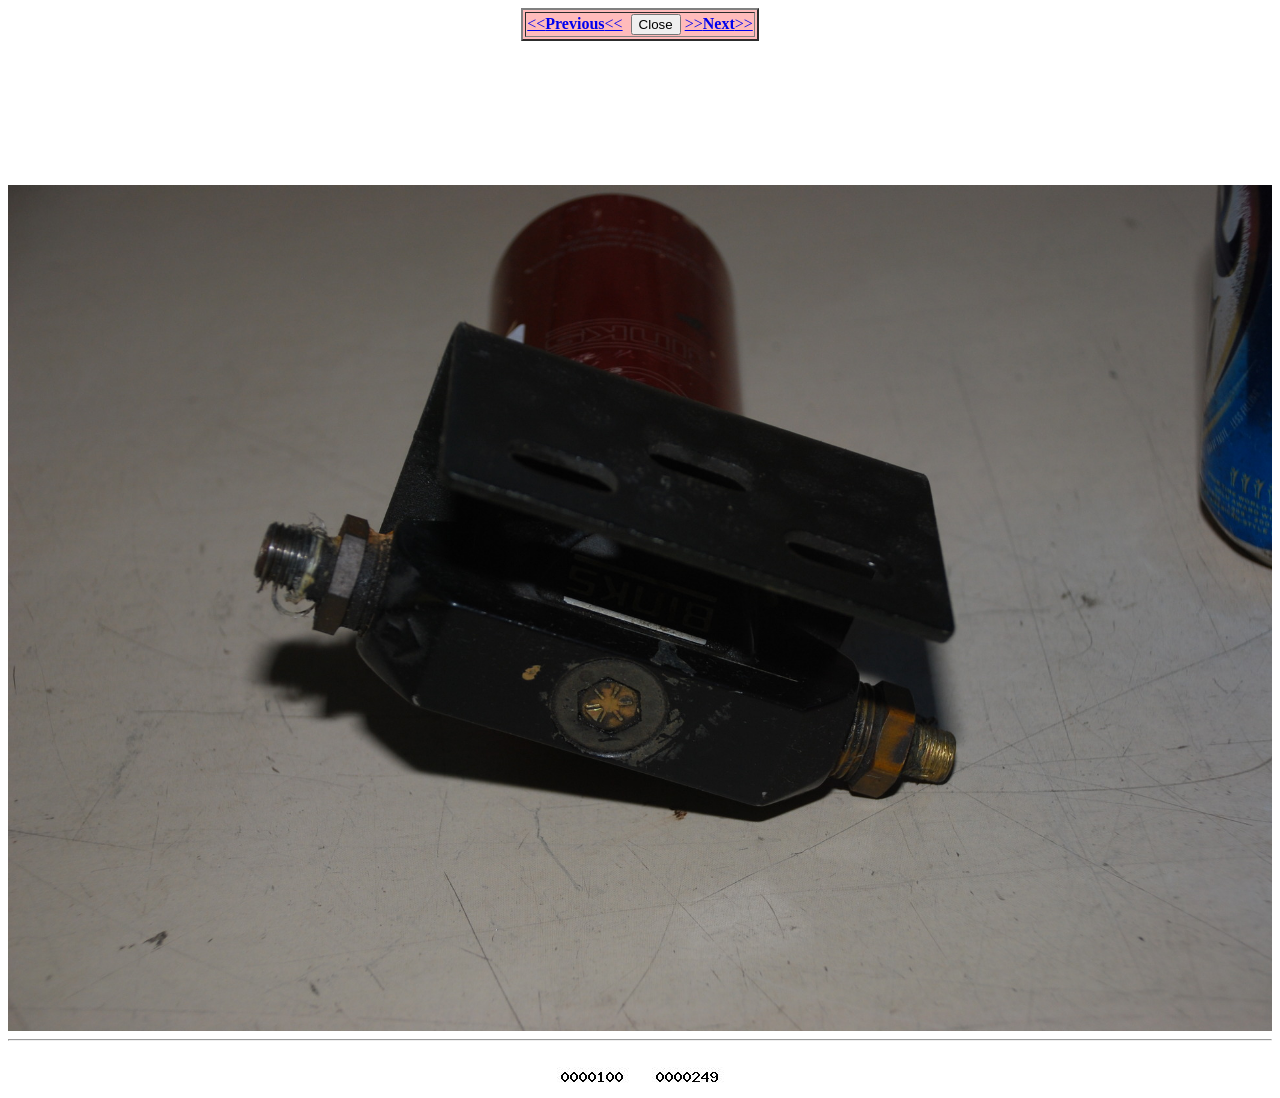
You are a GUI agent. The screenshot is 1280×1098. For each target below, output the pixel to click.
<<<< (574, 23)
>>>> (719, 23)
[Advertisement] (640, 104)
